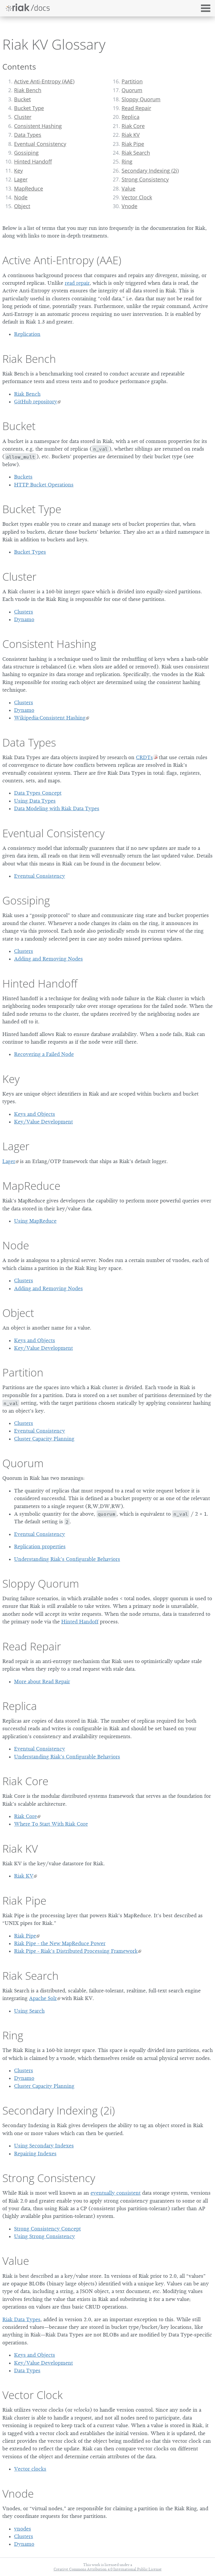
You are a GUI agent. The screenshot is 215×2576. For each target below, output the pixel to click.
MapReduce (28, 188)
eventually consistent (116, 2193)
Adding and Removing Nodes (48, 959)
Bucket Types (30, 552)
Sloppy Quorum (141, 99)
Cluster (22, 116)
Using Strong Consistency (44, 2236)
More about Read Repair (42, 1681)
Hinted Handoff (33, 161)
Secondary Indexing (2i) (150, 170)
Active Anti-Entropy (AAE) (44, 81)
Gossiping (26, 152)
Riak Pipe (133, 143)
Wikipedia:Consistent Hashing (50, 718)
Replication (27, 334)
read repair (77, 283)
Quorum (132, 90)
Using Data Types (35, 801)
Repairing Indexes (35, 2154)
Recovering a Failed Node (44, 1054)
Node (21, 197)
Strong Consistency (145, 179)
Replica (130, 116)
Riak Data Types (21, 2319)
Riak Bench (27, 90)
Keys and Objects (34, 1114)
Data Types (27, 134)
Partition (132, 81)
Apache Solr (43, 1998)
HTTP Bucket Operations (44, 485)
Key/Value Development (43, 1122)
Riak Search (136, 152)
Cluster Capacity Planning (44, 1439)
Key (18, 170)
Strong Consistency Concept (47, 2229)
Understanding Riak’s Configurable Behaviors (67, 1559)
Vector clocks (30, 2469)
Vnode (129, 206)
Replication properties (40, 1546)
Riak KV (131, 134)
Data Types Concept (38, 793)
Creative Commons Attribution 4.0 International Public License (108, 2569)
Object (22, 206)
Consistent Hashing (38, 125)
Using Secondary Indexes (44, 2146)
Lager (21, 179)
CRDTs (144, 757)
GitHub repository (35, 402)
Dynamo (24, 619)
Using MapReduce (35, 1221)
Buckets (23, 477)
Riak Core (133, 125)
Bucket (22, 99)
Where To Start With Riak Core (51, 1824)
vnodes (22, 2529)
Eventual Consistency (40, 143)
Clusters (23, 612)
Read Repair (136, 108)
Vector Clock (137, 197)
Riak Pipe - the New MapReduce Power (59, 1943)
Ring (127, 161)
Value (128, 188)
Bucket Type (29, 108)
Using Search (29, 2011)
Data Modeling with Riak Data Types (56, 808)
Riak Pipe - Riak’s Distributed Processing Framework (76, 1951)
